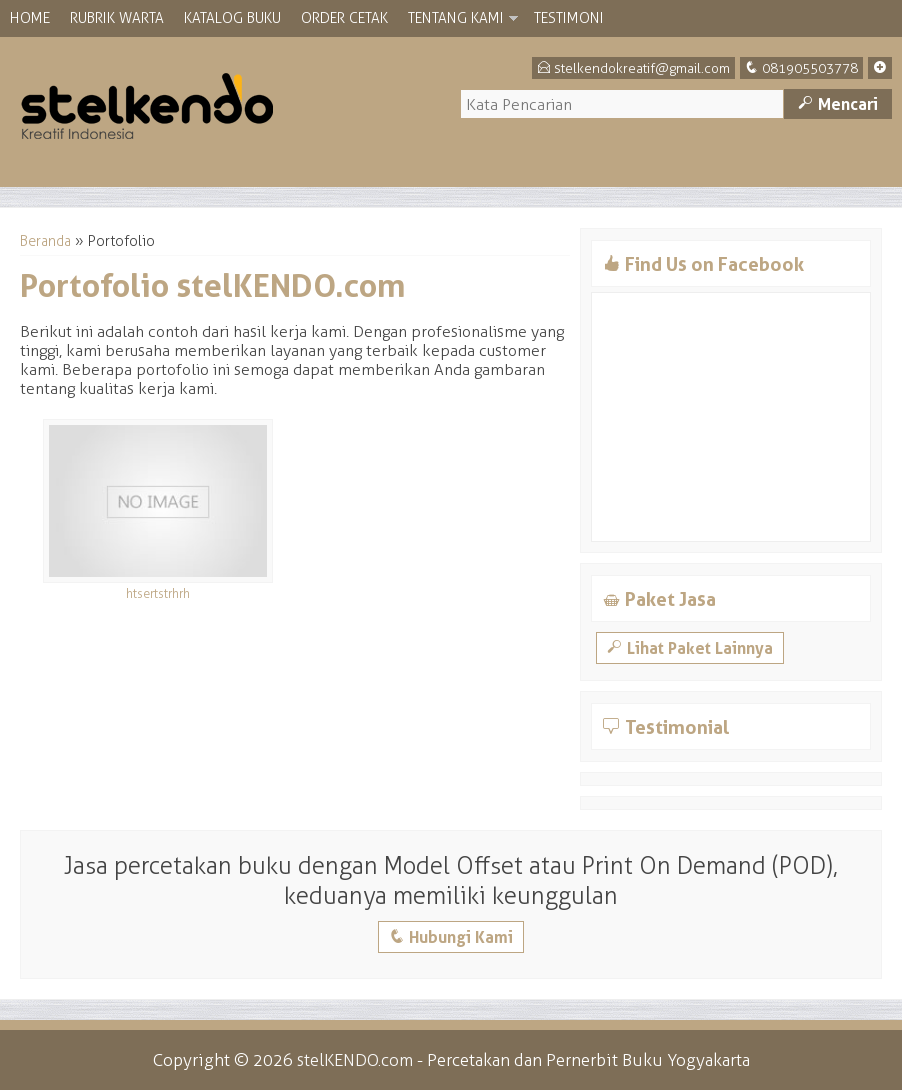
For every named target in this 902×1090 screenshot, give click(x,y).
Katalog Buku (232, 18)
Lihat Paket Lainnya (690, 648)
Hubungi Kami (451, 937)
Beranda (45, 241)
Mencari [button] (838, 104)
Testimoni (569, 18)
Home (30, 18)
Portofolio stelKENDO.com (213, 285)
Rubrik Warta (117, 18)
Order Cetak (344, 18)
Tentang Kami (456, 18)
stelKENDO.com (355, 1060)
